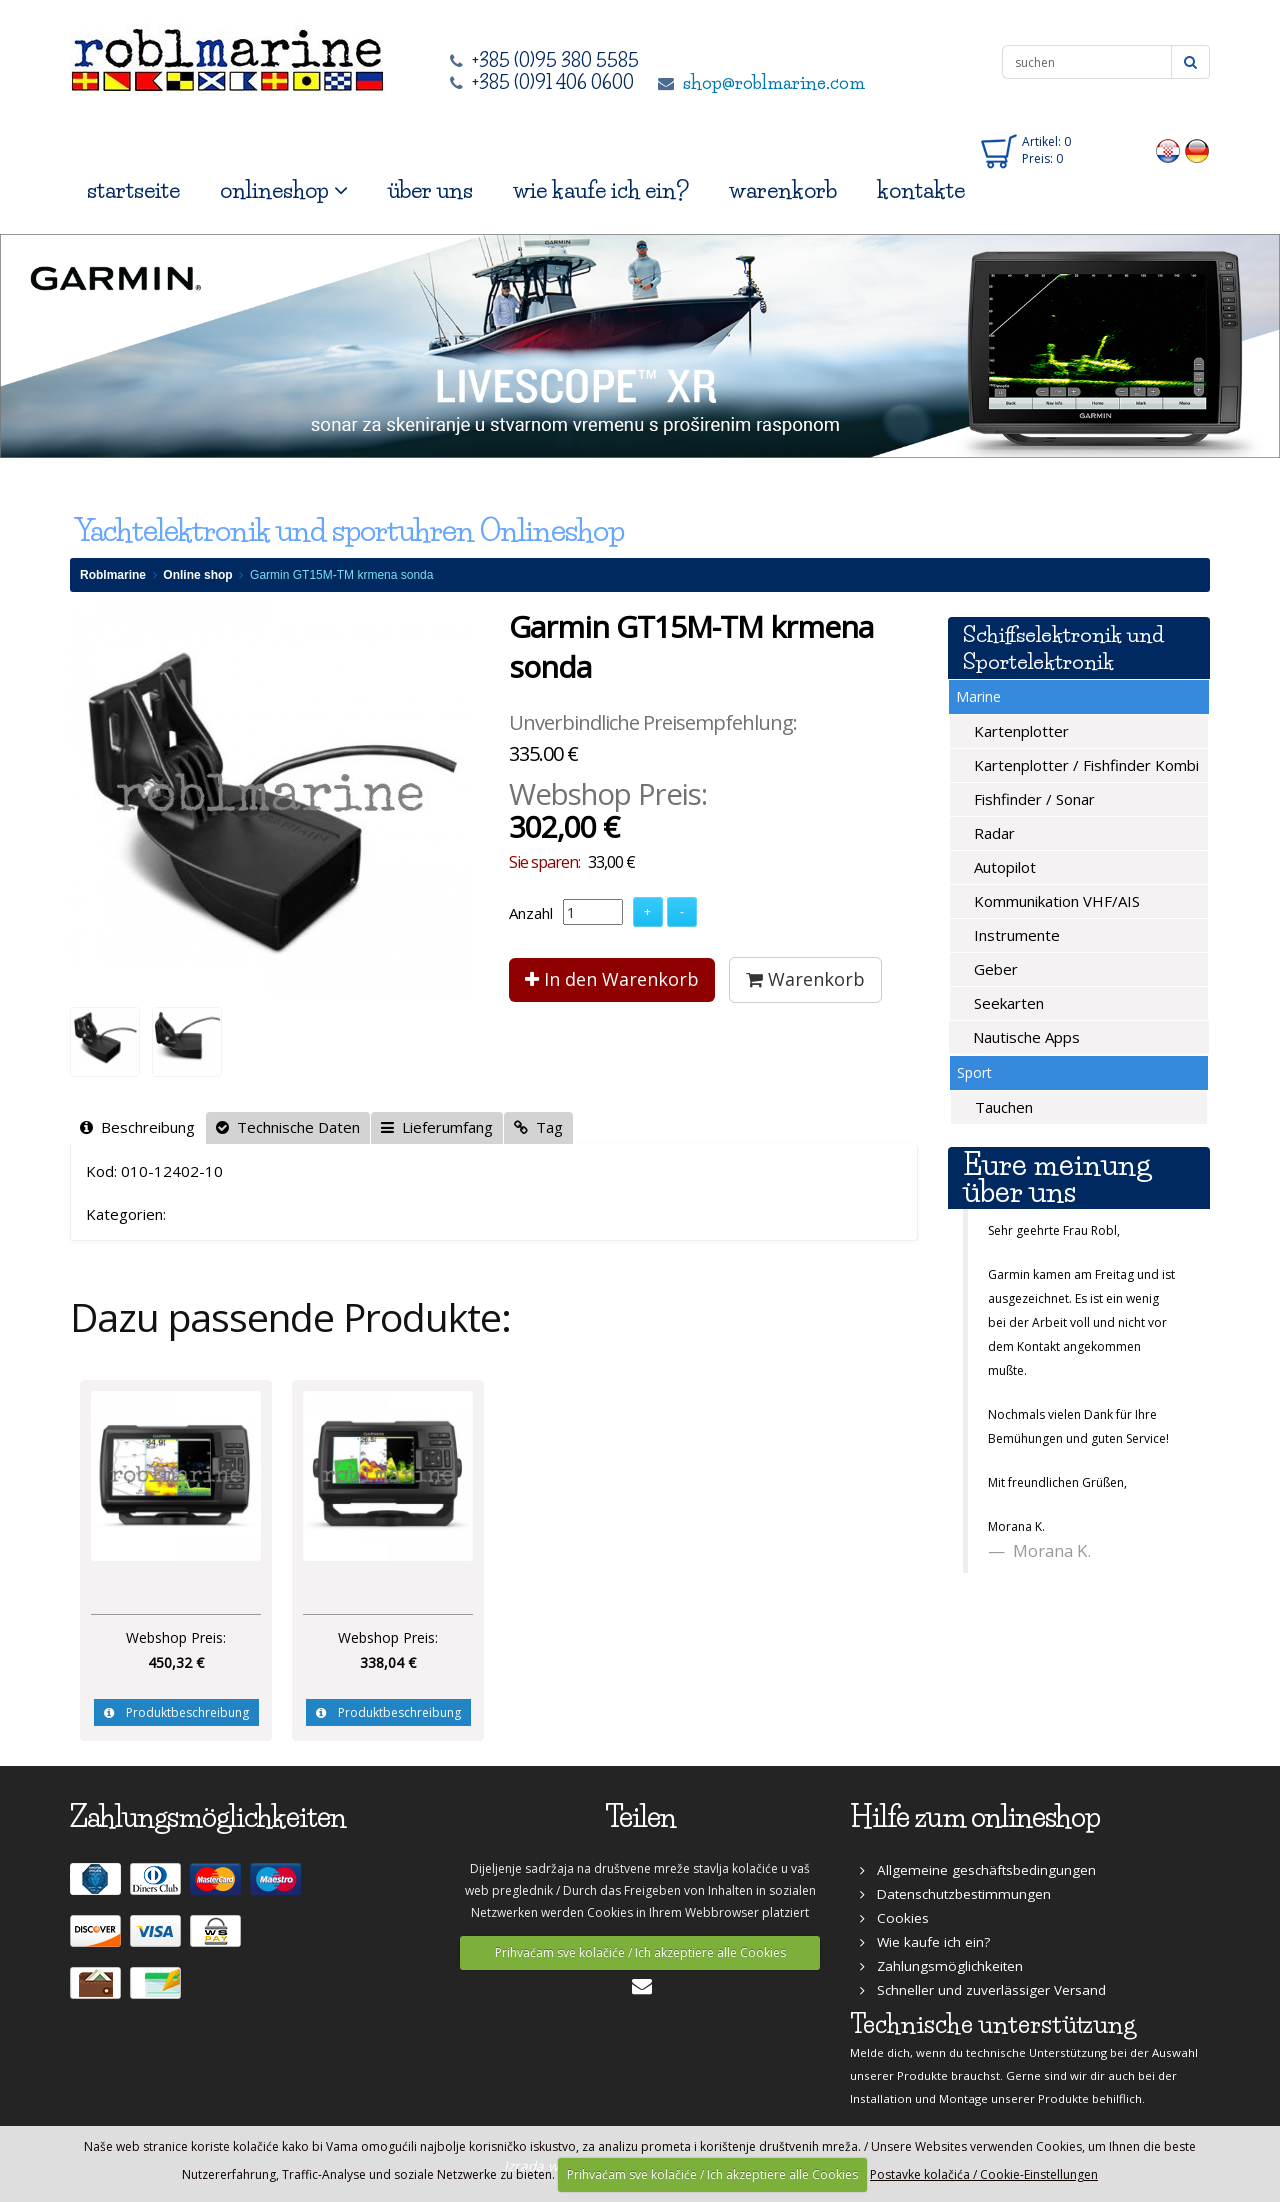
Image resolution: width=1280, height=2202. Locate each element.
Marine (978, 696)
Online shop (197, 575)
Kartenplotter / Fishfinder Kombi (1084, 765)
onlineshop (284, 190)
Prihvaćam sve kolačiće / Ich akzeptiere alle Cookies (640, 1952)
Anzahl (531, 913)
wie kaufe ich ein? (601, 190)
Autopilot (1003, 867)
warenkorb (783, 190)
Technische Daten (288, 1127)
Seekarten (1007, 1003)
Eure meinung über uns (1057, 1178)
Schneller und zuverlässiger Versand (983, 1990)
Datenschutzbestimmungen (955, 1894)
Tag (538, 1127)
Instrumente (1015, 935)
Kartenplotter (1019, 731)
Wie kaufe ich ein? (925, 1942)
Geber (994, 969)
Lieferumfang (437, 1127)
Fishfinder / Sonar (1032, 799)
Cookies (894, 1918)
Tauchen (1002, 1107)
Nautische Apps (1024, 1037)
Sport (974, 1072)
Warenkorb (805, 979)
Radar (992, 833)
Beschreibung (137, 1127)
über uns (430, 190)
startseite (133, 190)
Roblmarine (113, 575)
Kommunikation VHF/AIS (1055, 901)
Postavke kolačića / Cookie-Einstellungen (984, 2174)
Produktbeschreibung (176, 1712)
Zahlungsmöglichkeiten (941, 1966)
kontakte (921, 190)
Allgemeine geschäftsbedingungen (978, 1870)
